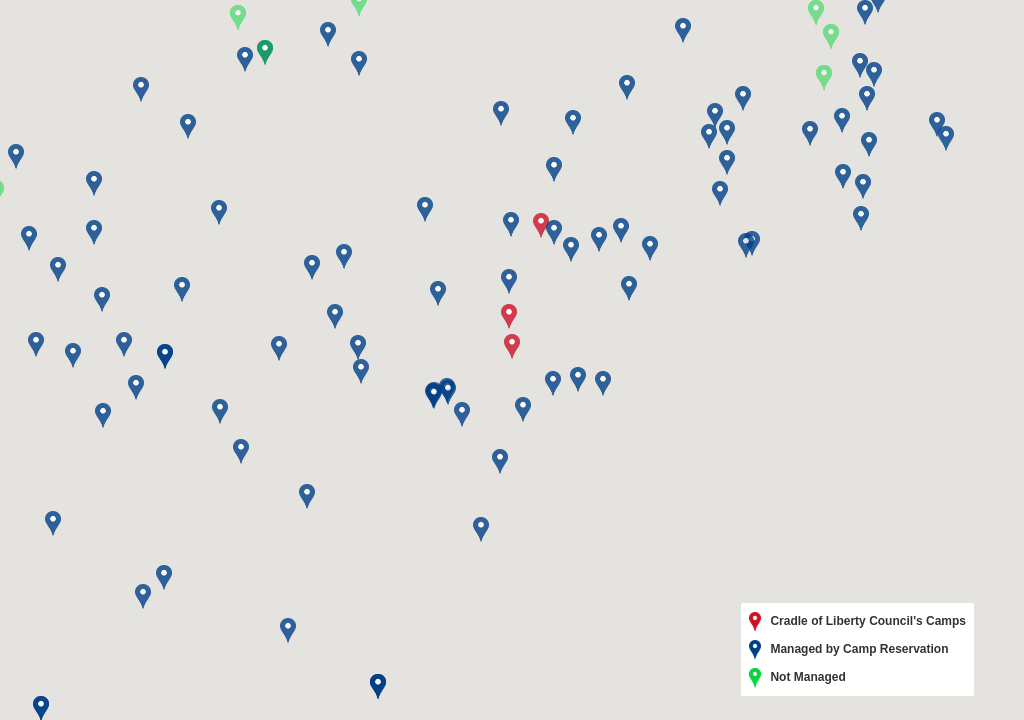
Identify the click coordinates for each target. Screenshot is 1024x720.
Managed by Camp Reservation (849, 650)
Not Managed (797, 678)
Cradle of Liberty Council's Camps (857, 622)
